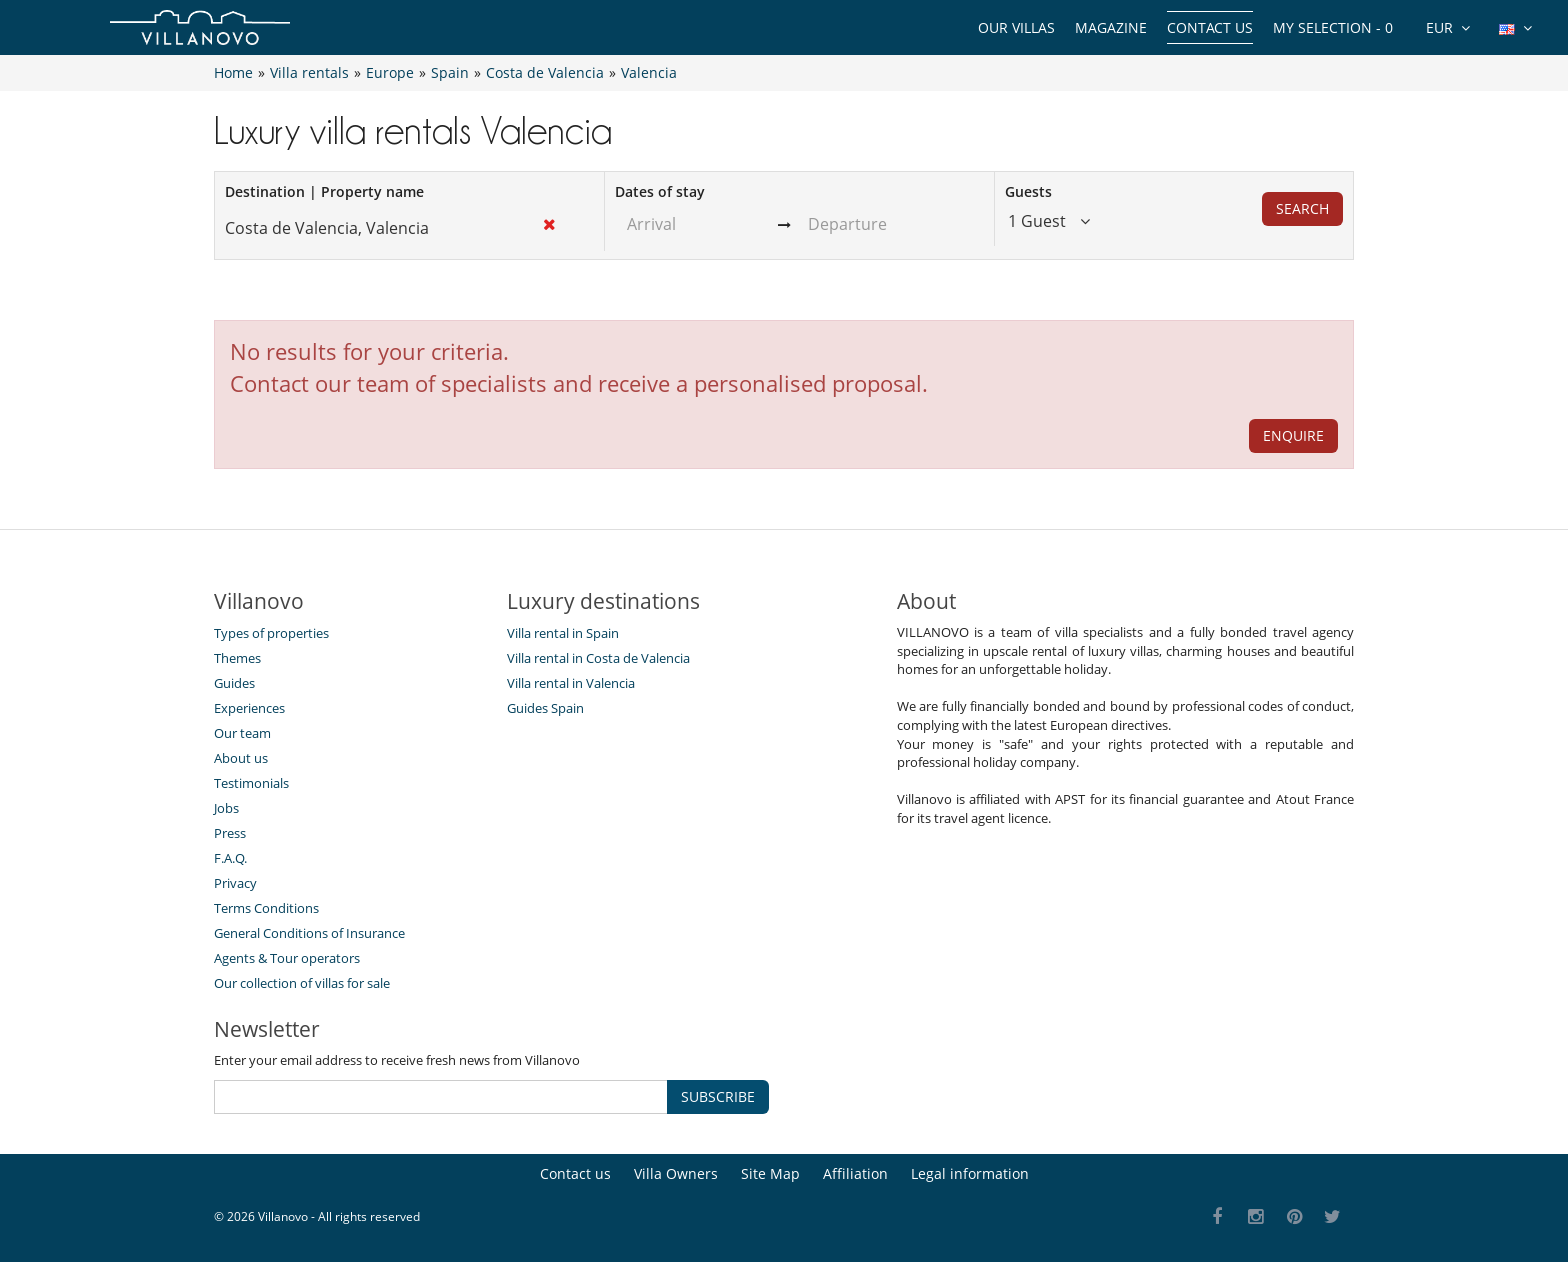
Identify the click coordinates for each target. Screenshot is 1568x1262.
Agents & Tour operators (287, 958)
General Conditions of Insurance (309, 933)
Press (230, 833)
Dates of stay (660, 191)
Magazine (1111, 27)
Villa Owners (676, 1173)
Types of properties (271, 633)
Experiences (249, 708)
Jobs (226, 808)
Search (1302, 208)
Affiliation (855, 1173)
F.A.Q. (230, 858)
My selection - (1333, 27)
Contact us (1210, 27)
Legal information (970, 1173)
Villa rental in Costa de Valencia (598, 658)
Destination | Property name (324, 191)
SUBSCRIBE (718, 1096)
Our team (242, 733)
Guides (234, 683)
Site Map (770, 1173)
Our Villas (1016, 27)
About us (241, 758)
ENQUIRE (1293, 435)
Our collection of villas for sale (302, 983)
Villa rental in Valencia (571, 683)
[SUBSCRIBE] (441, 1097)
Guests (1028, 191)
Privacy (235, 883)
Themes (237, 658)
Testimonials (251, 783)
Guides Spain (545, 708)
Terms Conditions (266, 908)
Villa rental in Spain (563, 633)
